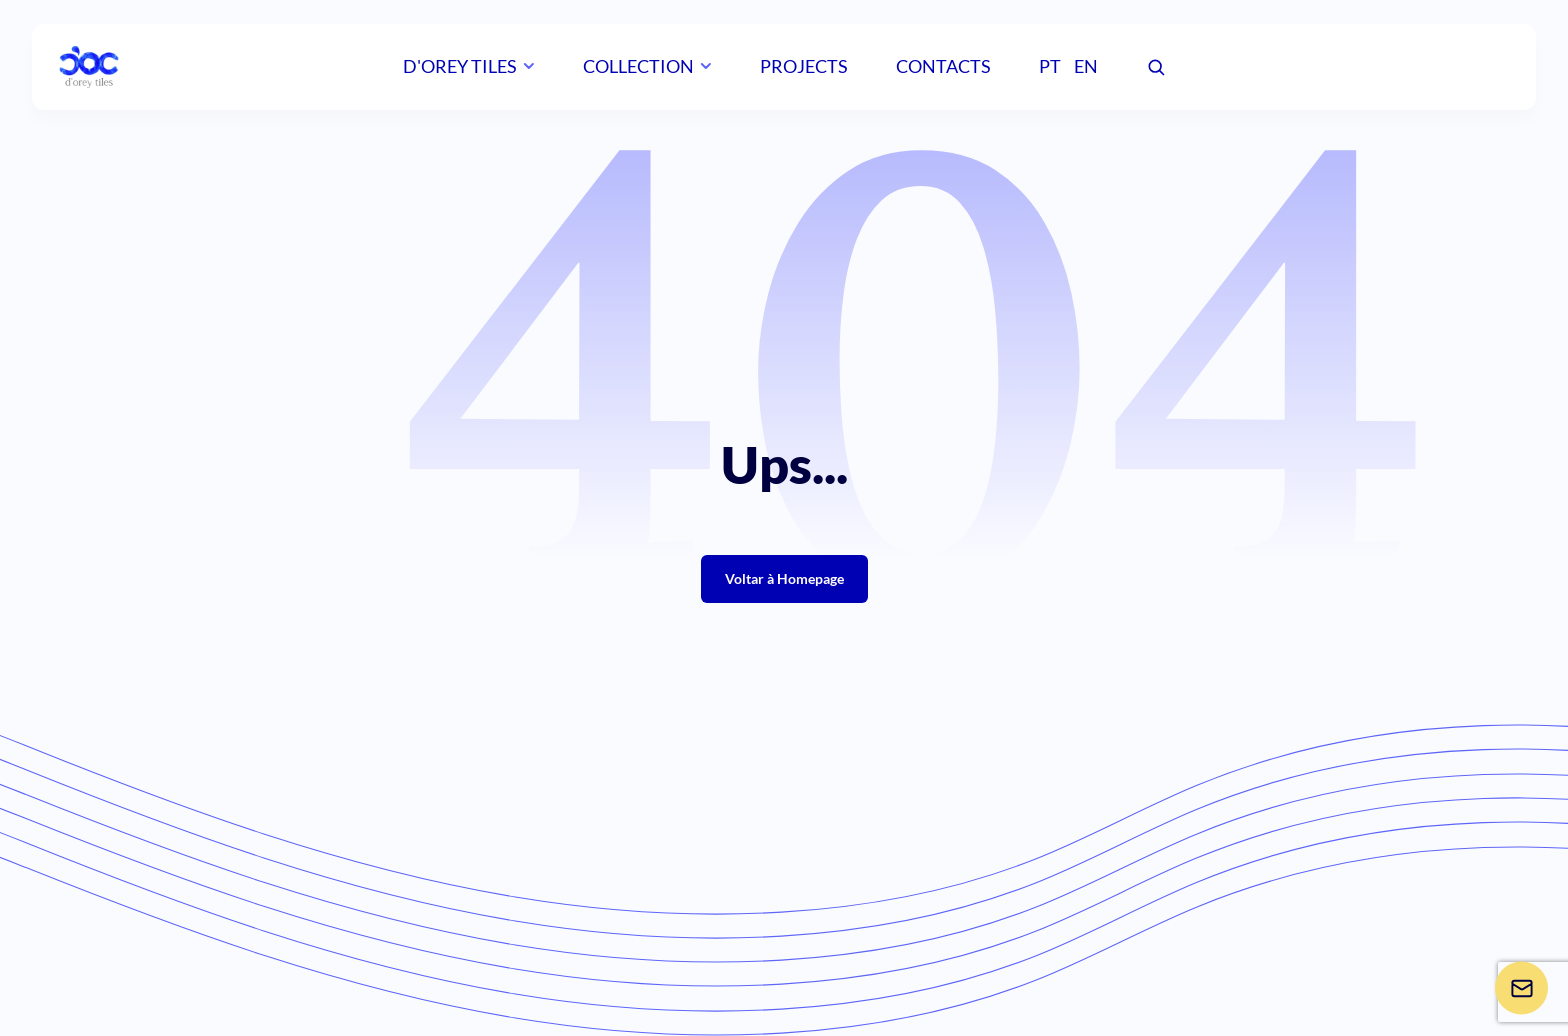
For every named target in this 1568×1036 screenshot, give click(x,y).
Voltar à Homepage (784, 578)
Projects (804, 66)
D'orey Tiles (460, 66)
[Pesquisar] (1156, 68)
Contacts (943, 66)
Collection (638, 66)
